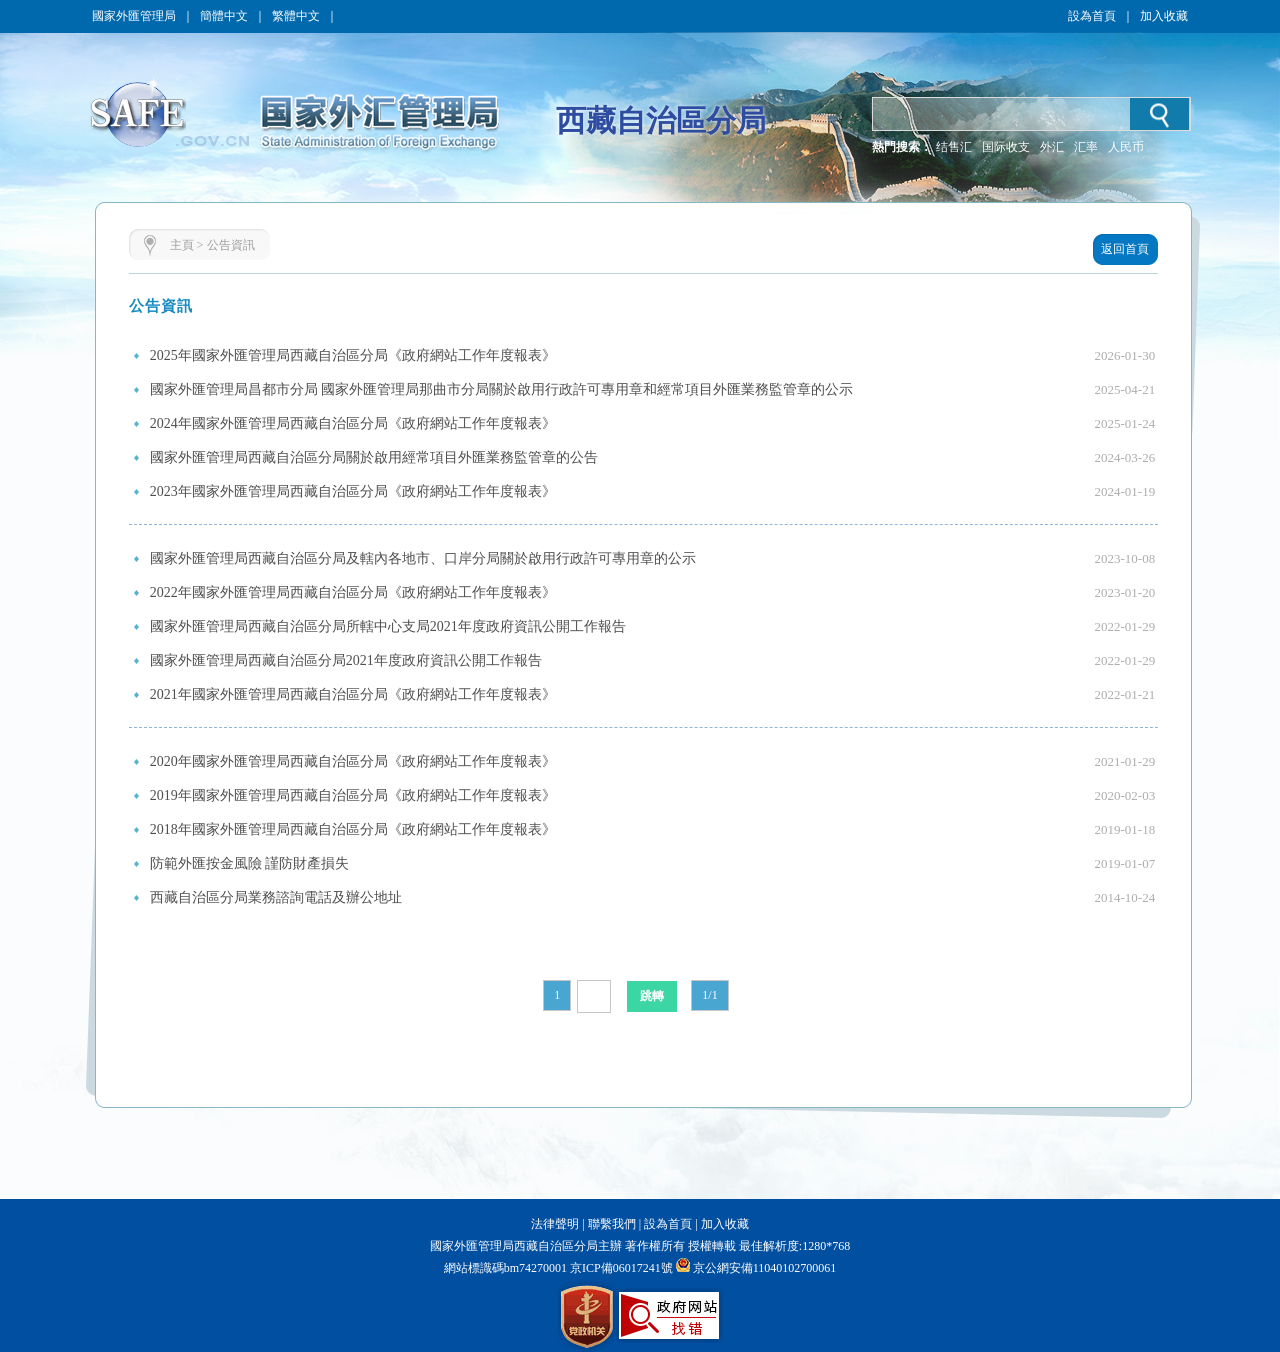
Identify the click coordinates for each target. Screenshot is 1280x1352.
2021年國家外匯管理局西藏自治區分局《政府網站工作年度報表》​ (353, 694)
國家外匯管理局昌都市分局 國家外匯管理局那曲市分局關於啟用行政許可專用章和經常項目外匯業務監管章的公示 (502, 389)
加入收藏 (1164, 16)
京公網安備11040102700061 (765, 1268)
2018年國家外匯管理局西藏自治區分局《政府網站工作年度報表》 (353, 829)
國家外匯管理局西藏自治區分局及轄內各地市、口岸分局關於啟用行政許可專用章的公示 (423, 558)
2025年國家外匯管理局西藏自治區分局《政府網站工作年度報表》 (353, 355)
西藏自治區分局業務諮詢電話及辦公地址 (276, 897)
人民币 (1126, 147)
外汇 (1052, 147)
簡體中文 (224, 16)
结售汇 (954, 147)
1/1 (709, 995)
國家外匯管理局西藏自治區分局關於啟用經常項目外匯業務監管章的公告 (374, 457)
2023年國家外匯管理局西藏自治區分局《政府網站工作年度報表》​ (353, 491)
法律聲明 (555, 1224)
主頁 (182, 245)
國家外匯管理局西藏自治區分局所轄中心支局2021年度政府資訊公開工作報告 (388, 626)
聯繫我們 (612, 1224)
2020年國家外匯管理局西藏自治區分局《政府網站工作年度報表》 (353, 761)
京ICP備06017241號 (620, 1268)
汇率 (1086, 147)
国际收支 (1006, 147)
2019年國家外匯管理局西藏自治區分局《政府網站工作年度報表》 (353, 795)
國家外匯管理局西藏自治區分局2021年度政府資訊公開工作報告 (346, 660)
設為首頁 (1092, 16)
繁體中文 (296, 16)
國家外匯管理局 (134, 16)
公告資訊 (231, 245)
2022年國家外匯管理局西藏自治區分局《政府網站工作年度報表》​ (353, 592)
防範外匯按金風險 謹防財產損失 (250, 863)
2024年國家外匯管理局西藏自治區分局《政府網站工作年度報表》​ (353, 423)
